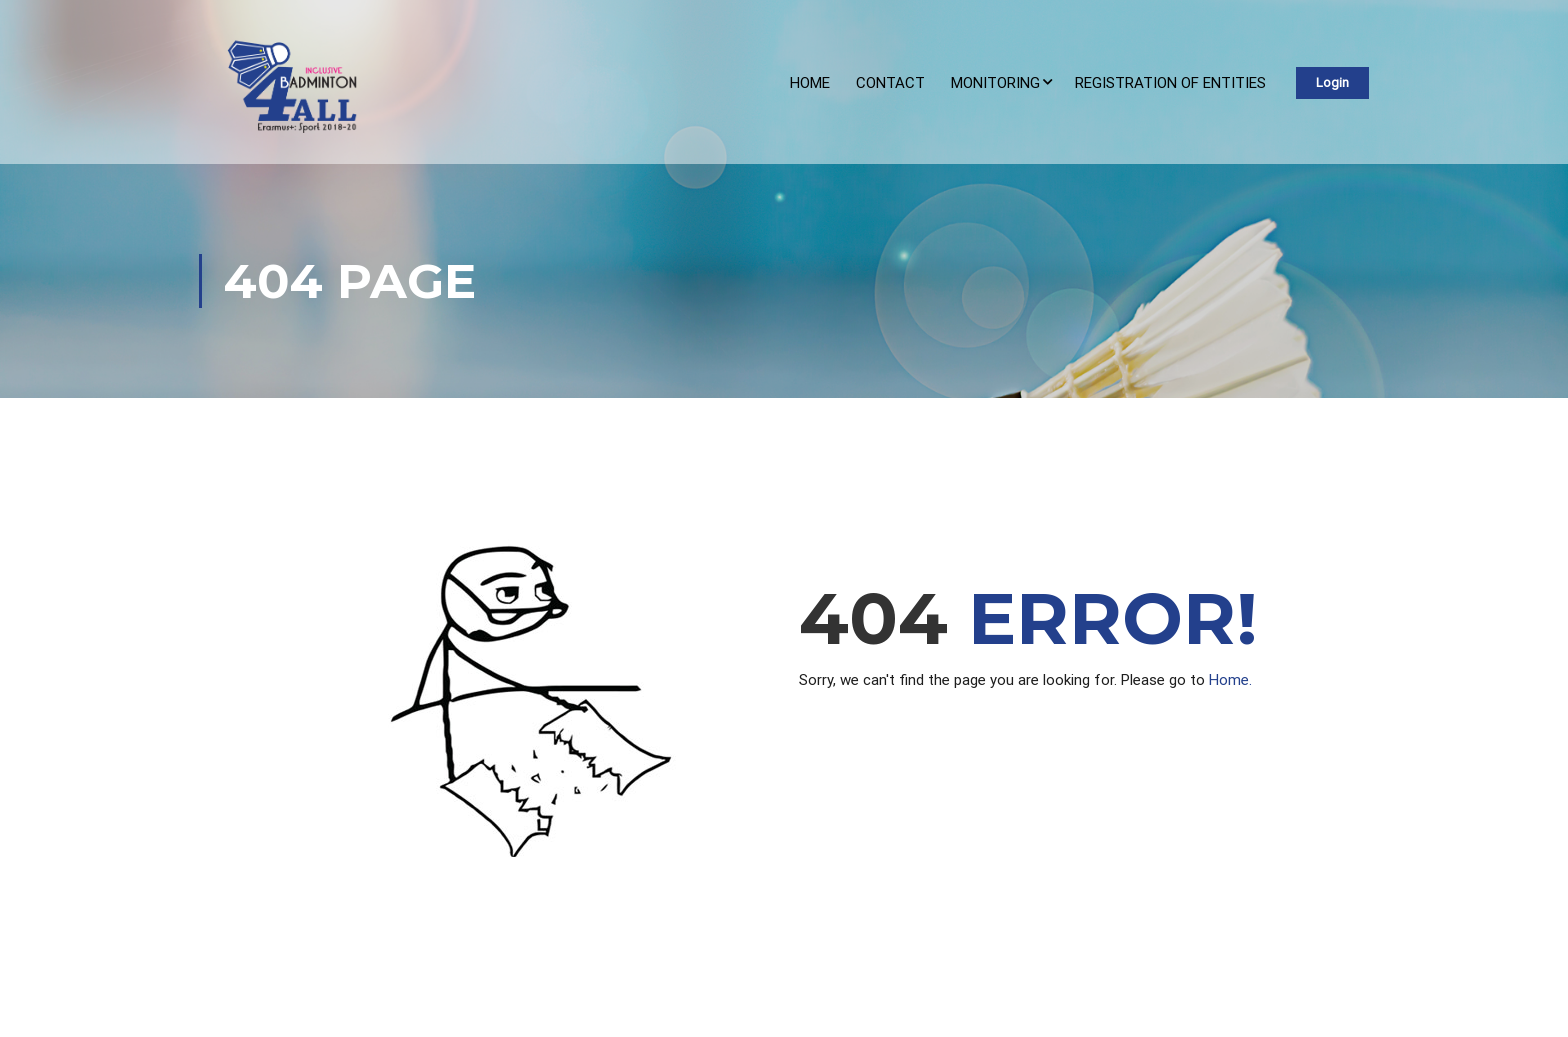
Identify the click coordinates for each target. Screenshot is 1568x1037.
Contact (890, 83)
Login (1332, 82)
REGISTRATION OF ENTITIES (1170, 83)
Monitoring (995, 83)
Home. (1230, 680)
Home (810, 83)
